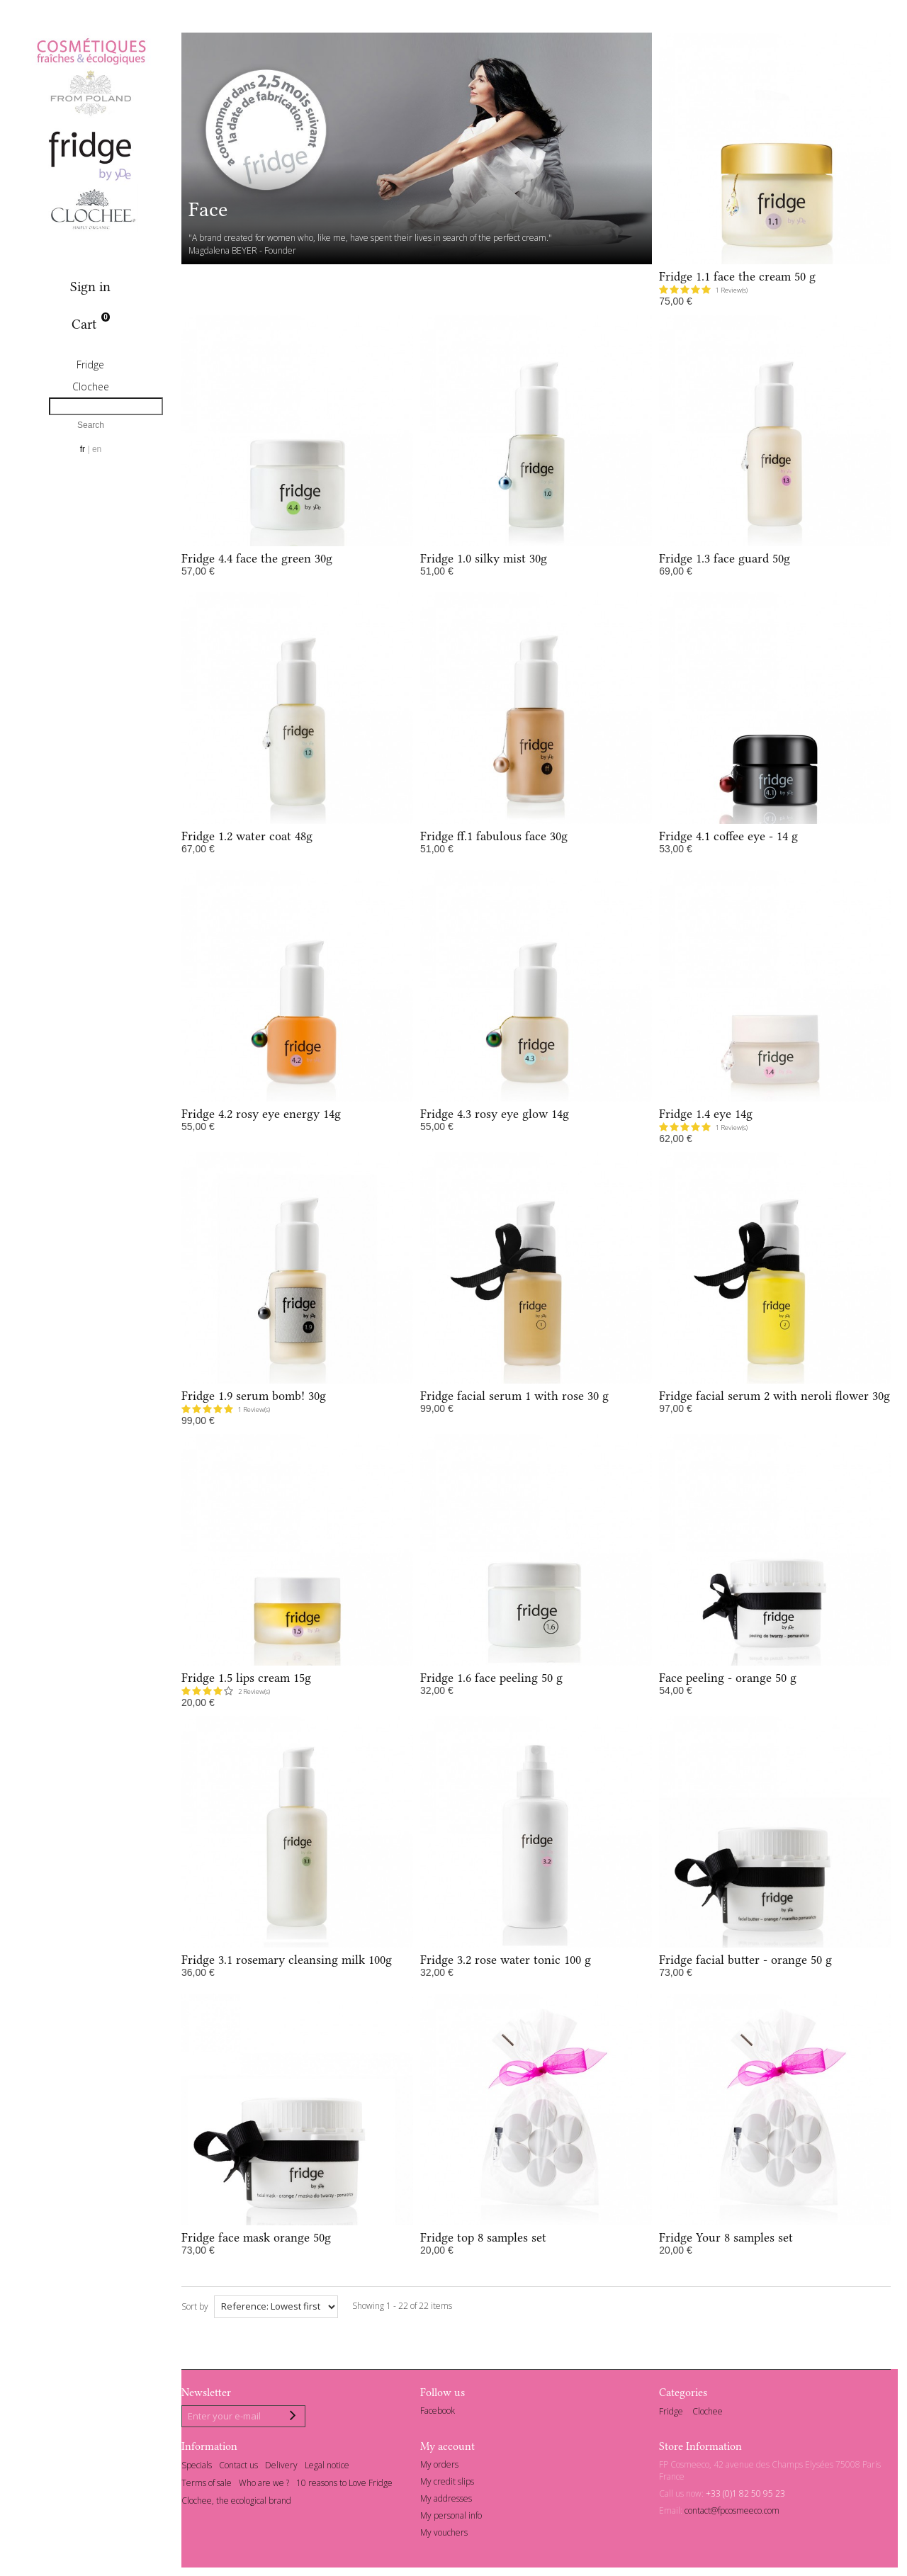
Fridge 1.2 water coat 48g (246, 836)
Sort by (194, 2306)
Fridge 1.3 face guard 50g (724, 558)
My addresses (446, 2501)
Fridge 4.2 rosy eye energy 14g (261, 1114)
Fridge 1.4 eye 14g (706, 1114)
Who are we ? (264, 2485)
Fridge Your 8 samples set (726, 2237)
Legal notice (327, 2468)
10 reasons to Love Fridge (344, 2485)
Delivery (281, 2468)
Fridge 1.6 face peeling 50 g (491, 1678)
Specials (196, 2468)
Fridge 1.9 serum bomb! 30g (253, 1396)
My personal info (451, 2518)
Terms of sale (206, 2485)
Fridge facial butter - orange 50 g (745, 1960)
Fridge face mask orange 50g (256, 2237)
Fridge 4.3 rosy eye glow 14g (494, 1114)
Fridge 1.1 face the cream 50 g (737, 276)
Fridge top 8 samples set (483, 2237)
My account (447, 2448)
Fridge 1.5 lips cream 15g (246, 1678)
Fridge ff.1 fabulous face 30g (494, 836)
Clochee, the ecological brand (236, 2503)
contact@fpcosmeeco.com (732, 2513)
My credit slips (447, 2484)
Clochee (90, 386)
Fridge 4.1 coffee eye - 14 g (728, 836)
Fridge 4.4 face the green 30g (256, 558)
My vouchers (444, 2535)
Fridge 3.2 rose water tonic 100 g (505, 1960)
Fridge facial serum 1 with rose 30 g (514, 1396)
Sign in (90, 286)
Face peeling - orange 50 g (727, 1678)
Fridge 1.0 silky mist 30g (483, 558)
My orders (439, 2467)
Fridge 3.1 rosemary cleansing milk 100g (286, 1960)
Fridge (90, 364)
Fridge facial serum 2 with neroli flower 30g (774, 1396)
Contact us (238, 2468)
